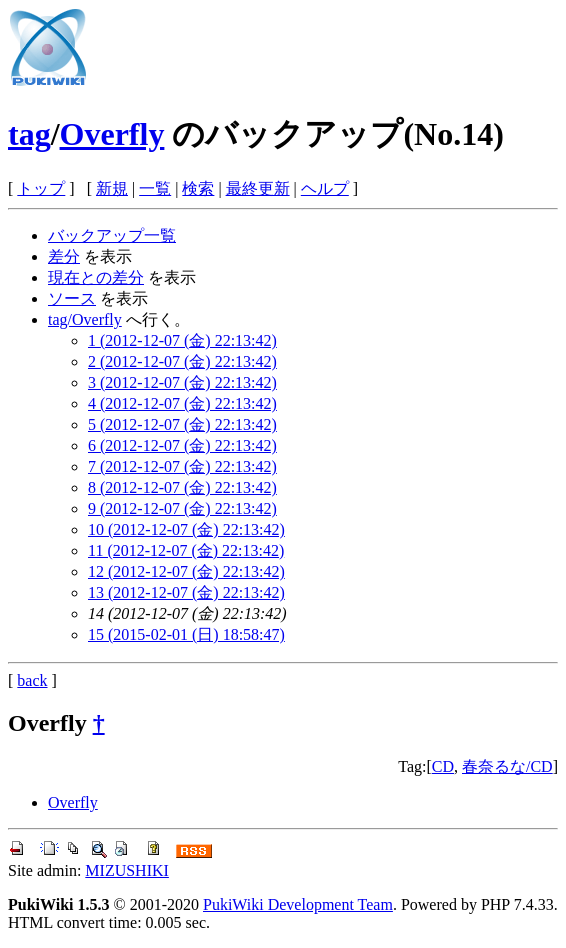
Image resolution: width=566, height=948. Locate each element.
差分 (64, 256)
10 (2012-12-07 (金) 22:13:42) (186, 529)
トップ (41, 188)
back (32, 680)
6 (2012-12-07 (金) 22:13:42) (182, 445)
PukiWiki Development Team (298, 904)
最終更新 (258, 188)
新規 (112, 188)
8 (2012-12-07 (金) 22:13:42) (182, 487)
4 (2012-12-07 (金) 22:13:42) (182, 403)
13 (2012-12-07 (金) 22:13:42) (186, 592)
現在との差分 (96, 277)
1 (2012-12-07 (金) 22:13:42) (182, 340)
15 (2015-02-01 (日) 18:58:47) (186, 634)
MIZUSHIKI (127, 870)
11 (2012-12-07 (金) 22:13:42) (186, 550)
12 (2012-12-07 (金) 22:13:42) (186, 571)
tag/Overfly (85, 319)
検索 (198, 188)
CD (443, 766)
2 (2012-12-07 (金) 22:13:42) (182, 361)
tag (29, 134)
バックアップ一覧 (112, 235)
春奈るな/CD (507, 766)
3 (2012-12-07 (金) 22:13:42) (182, 382)
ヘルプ (325, 188)
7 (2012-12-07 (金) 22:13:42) (182, 466)
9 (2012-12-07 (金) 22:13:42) (182, 508)
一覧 (155, 188)
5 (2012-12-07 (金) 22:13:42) (182, 424)
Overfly (112, 134)
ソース (72, 298)
